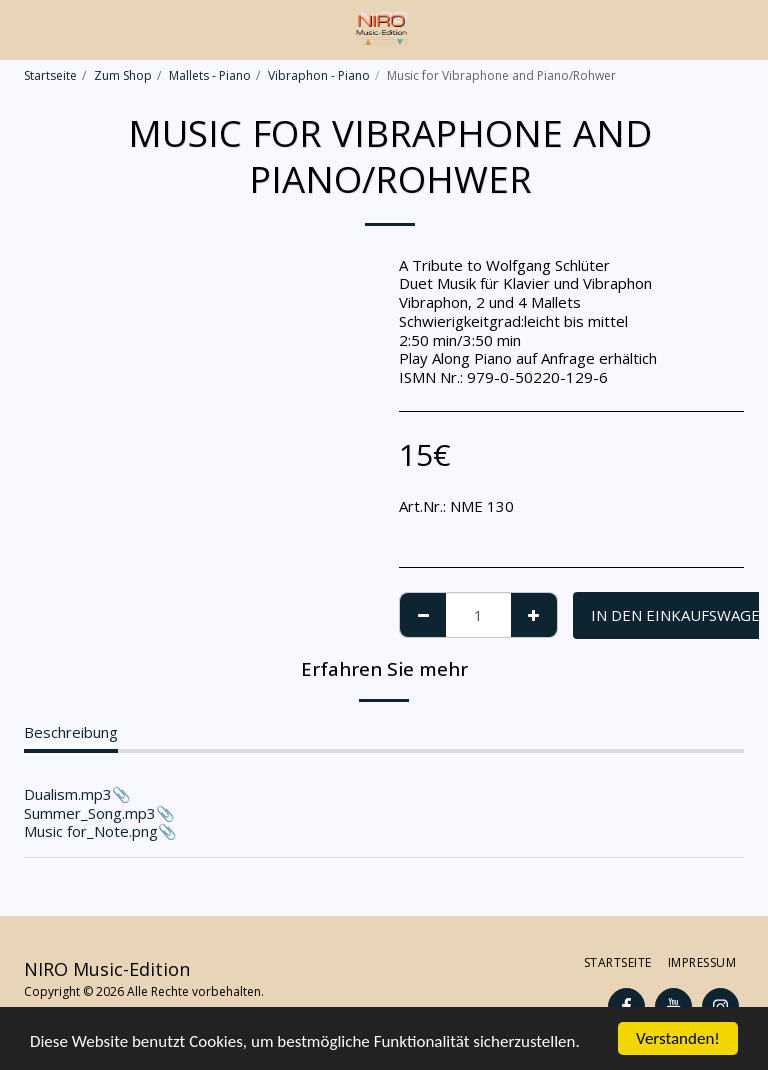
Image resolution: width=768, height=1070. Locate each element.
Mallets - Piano (210, 75)
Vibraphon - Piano (319, 75)
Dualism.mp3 (68, 794)
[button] (22, 28)
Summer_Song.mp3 (90, 813)
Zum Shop (123, 75)
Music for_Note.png (91, 831)
